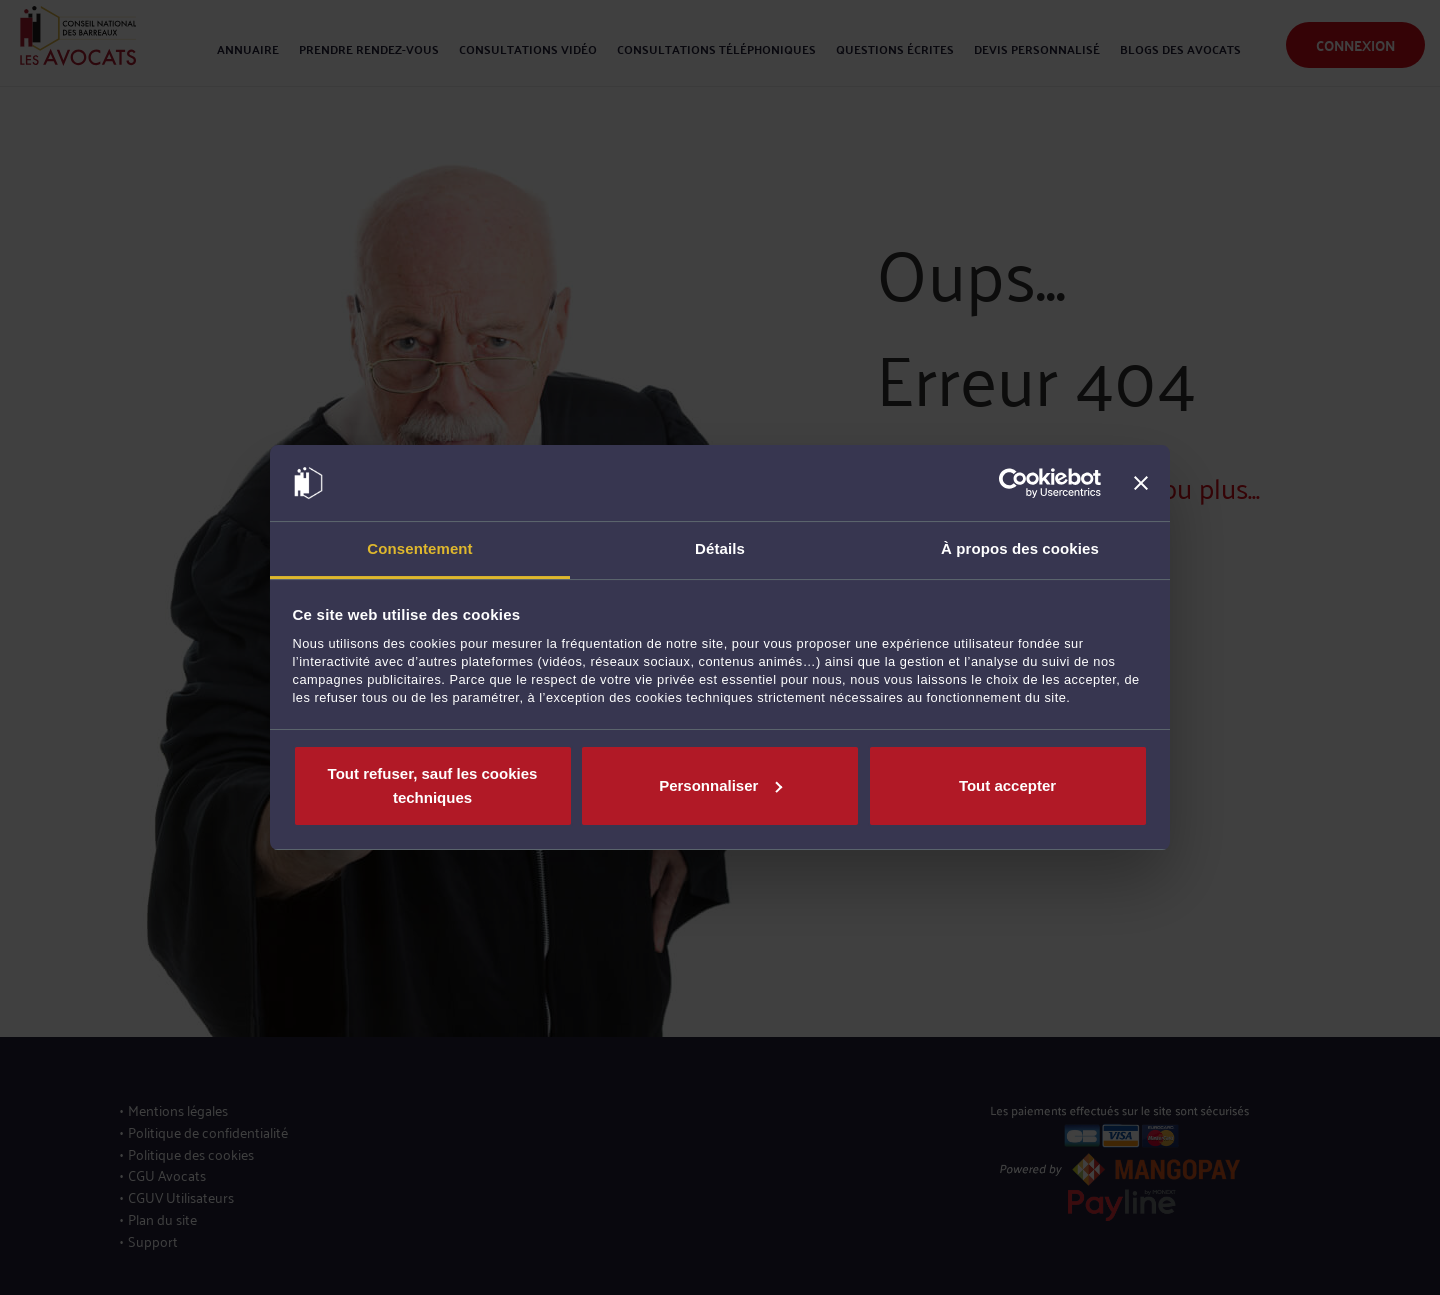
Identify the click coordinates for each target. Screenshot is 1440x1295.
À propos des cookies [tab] (1020, 548)
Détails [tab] (720, 548)
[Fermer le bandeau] (1141, 483)
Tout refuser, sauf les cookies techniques (433, 785)
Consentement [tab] (419, 548)
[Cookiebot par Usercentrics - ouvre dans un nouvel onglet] (1013, 483)
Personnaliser (720, 785)
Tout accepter (1007, 785)
